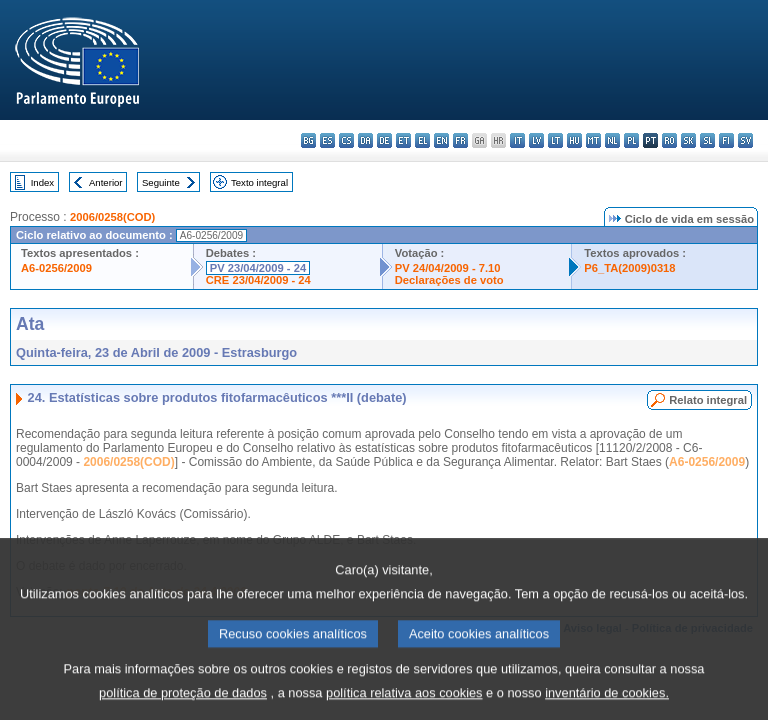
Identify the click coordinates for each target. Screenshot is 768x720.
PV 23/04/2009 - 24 (258, 268)
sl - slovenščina (707, 140)
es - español (327, 140)
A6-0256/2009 (56, 268)
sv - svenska (745, 140)
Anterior (106, 182)
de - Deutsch (384, 140)
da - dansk (365, 140)
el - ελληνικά (422, 140)
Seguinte (161, 182)
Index (42, 182)
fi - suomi (726, 140)
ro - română (669, 140)
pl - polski (631, 140)
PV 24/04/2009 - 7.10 (448, 268)
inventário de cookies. (607, 705)
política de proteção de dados (183, 705)
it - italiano (517, 140)
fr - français (460, 140)
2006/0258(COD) (112, 217)
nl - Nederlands (612, 140)
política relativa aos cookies (404, 705)
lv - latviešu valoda (536, 140)
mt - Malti (593, 140)
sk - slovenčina (688, 140)
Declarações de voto (449, 280)
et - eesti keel (403, 140)
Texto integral (259, 182)
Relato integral (708, 400)
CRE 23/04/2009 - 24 (258, 280)
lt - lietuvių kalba (555, 140)
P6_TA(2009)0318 (629, 268)
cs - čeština (346, 140)
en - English (441, 140)
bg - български (308, 140)
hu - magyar (574, 140)
